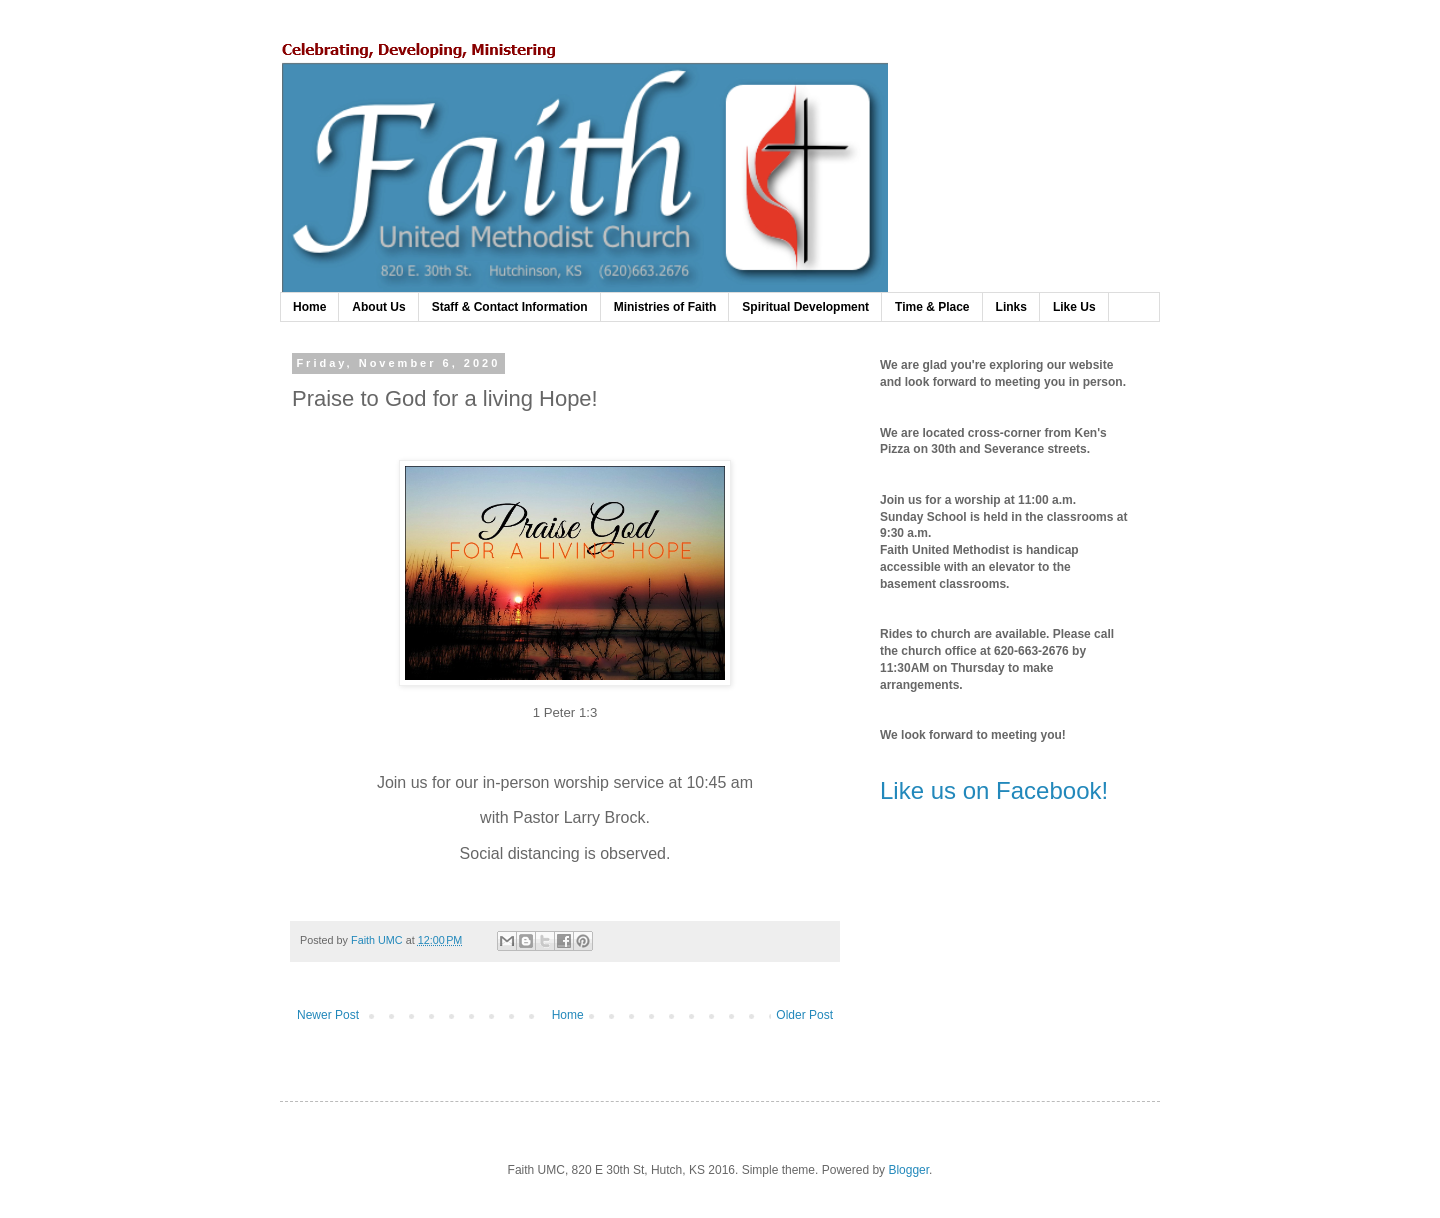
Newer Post (328, 1015)
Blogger (908, 1170)
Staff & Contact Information (510, 307)
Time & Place (932, 307)
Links (1011, 307)
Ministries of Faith (665, 307)
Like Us (1074, 307)
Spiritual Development (805, 307)
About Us (378, 307)
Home (309, 307)
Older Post (804, 1015)
